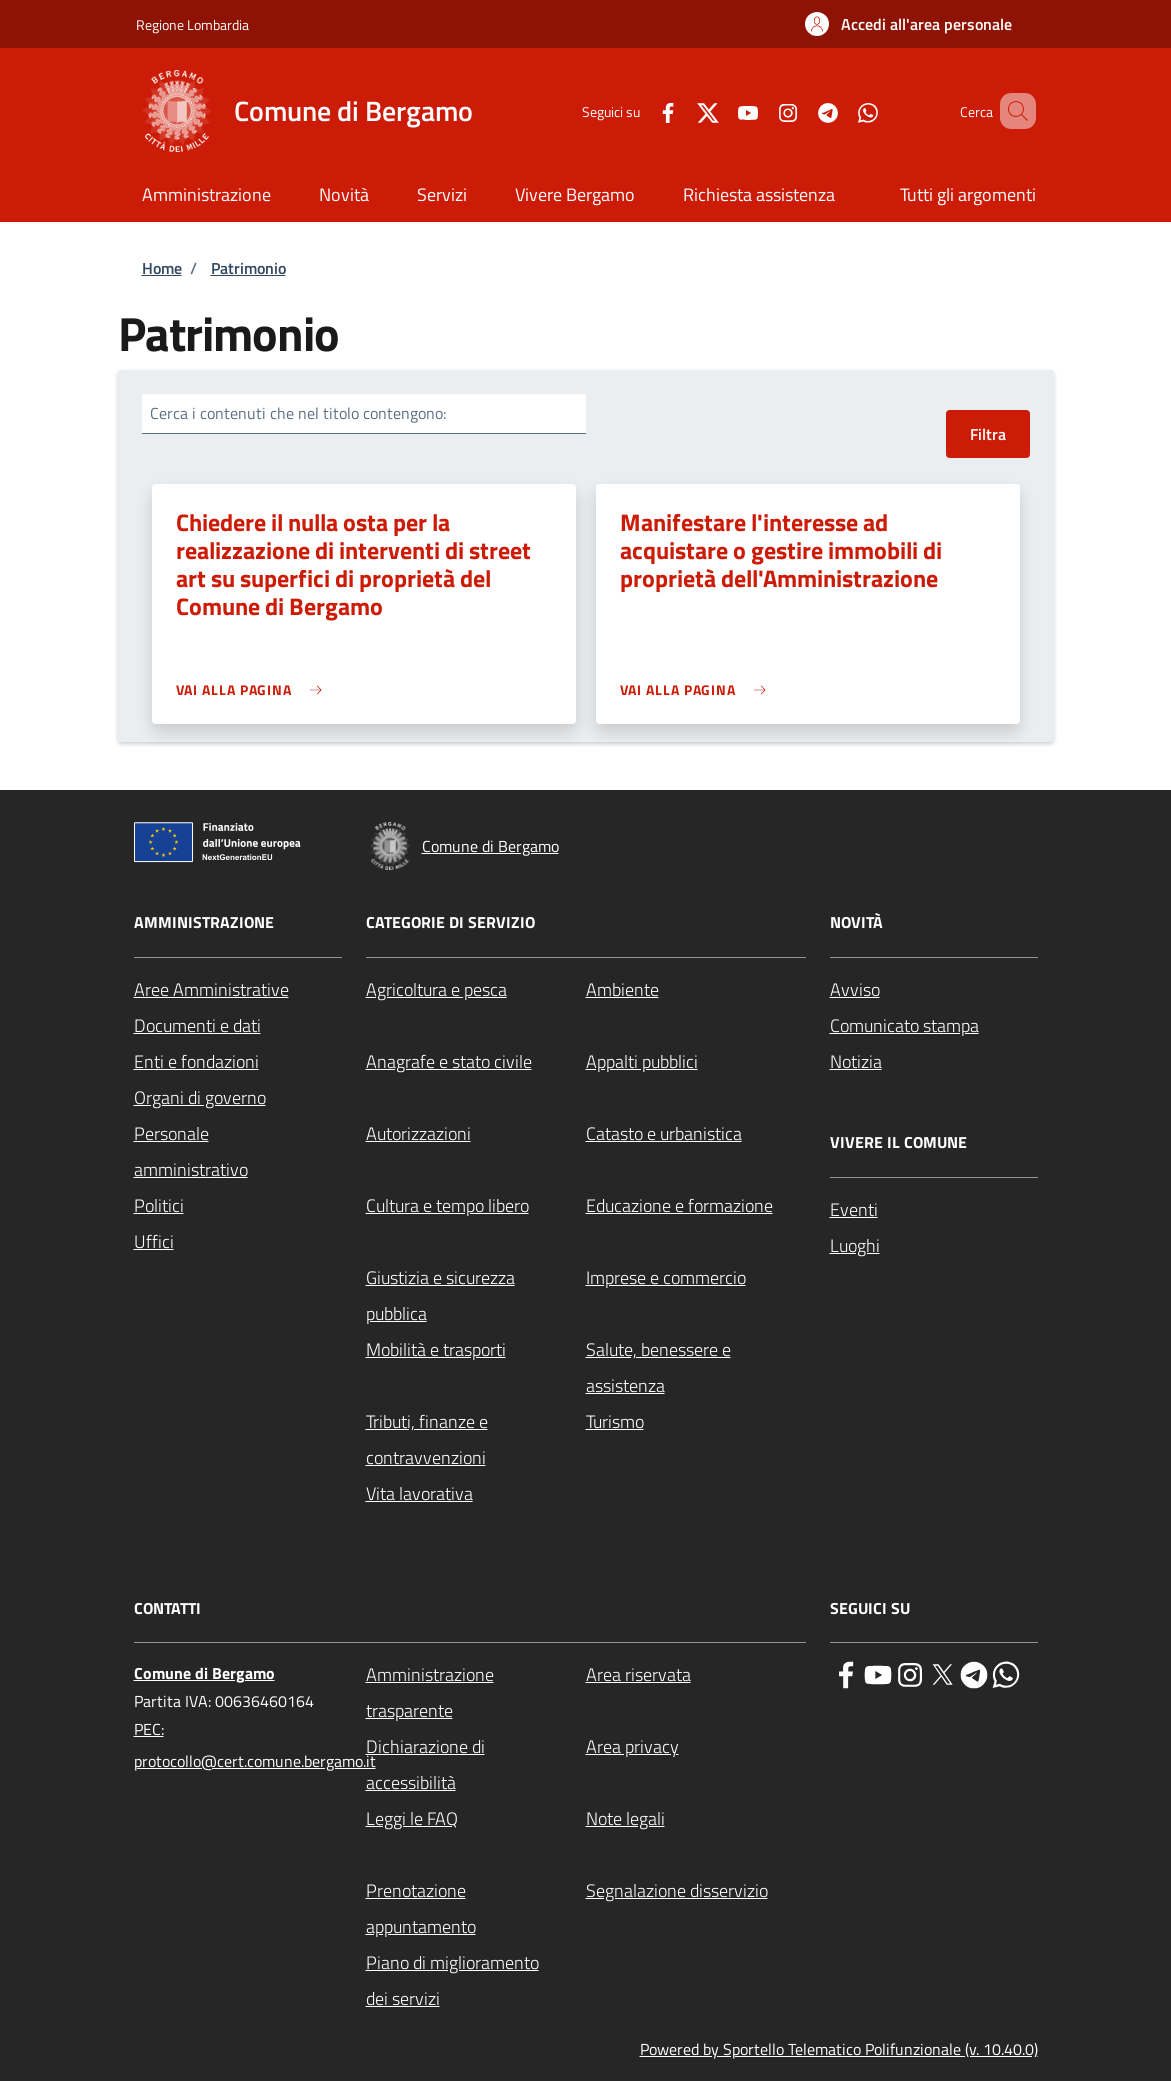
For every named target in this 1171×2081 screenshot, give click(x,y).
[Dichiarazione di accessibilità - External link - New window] (476, 1765)
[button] (908, 24)
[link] (254, 689)
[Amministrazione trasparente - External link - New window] (476, 1693)
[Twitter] (679, 110)
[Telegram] (799, 110)
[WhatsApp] (839, 110)
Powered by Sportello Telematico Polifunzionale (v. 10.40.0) (839, 2049)
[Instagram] (759, 110)
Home (162, 268)
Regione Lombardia (192, 24)
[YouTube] (719, 110)
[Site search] (1012, 111)
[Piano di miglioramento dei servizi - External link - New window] (476, 1981)
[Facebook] (639, 110)
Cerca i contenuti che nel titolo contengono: (298, 413)
